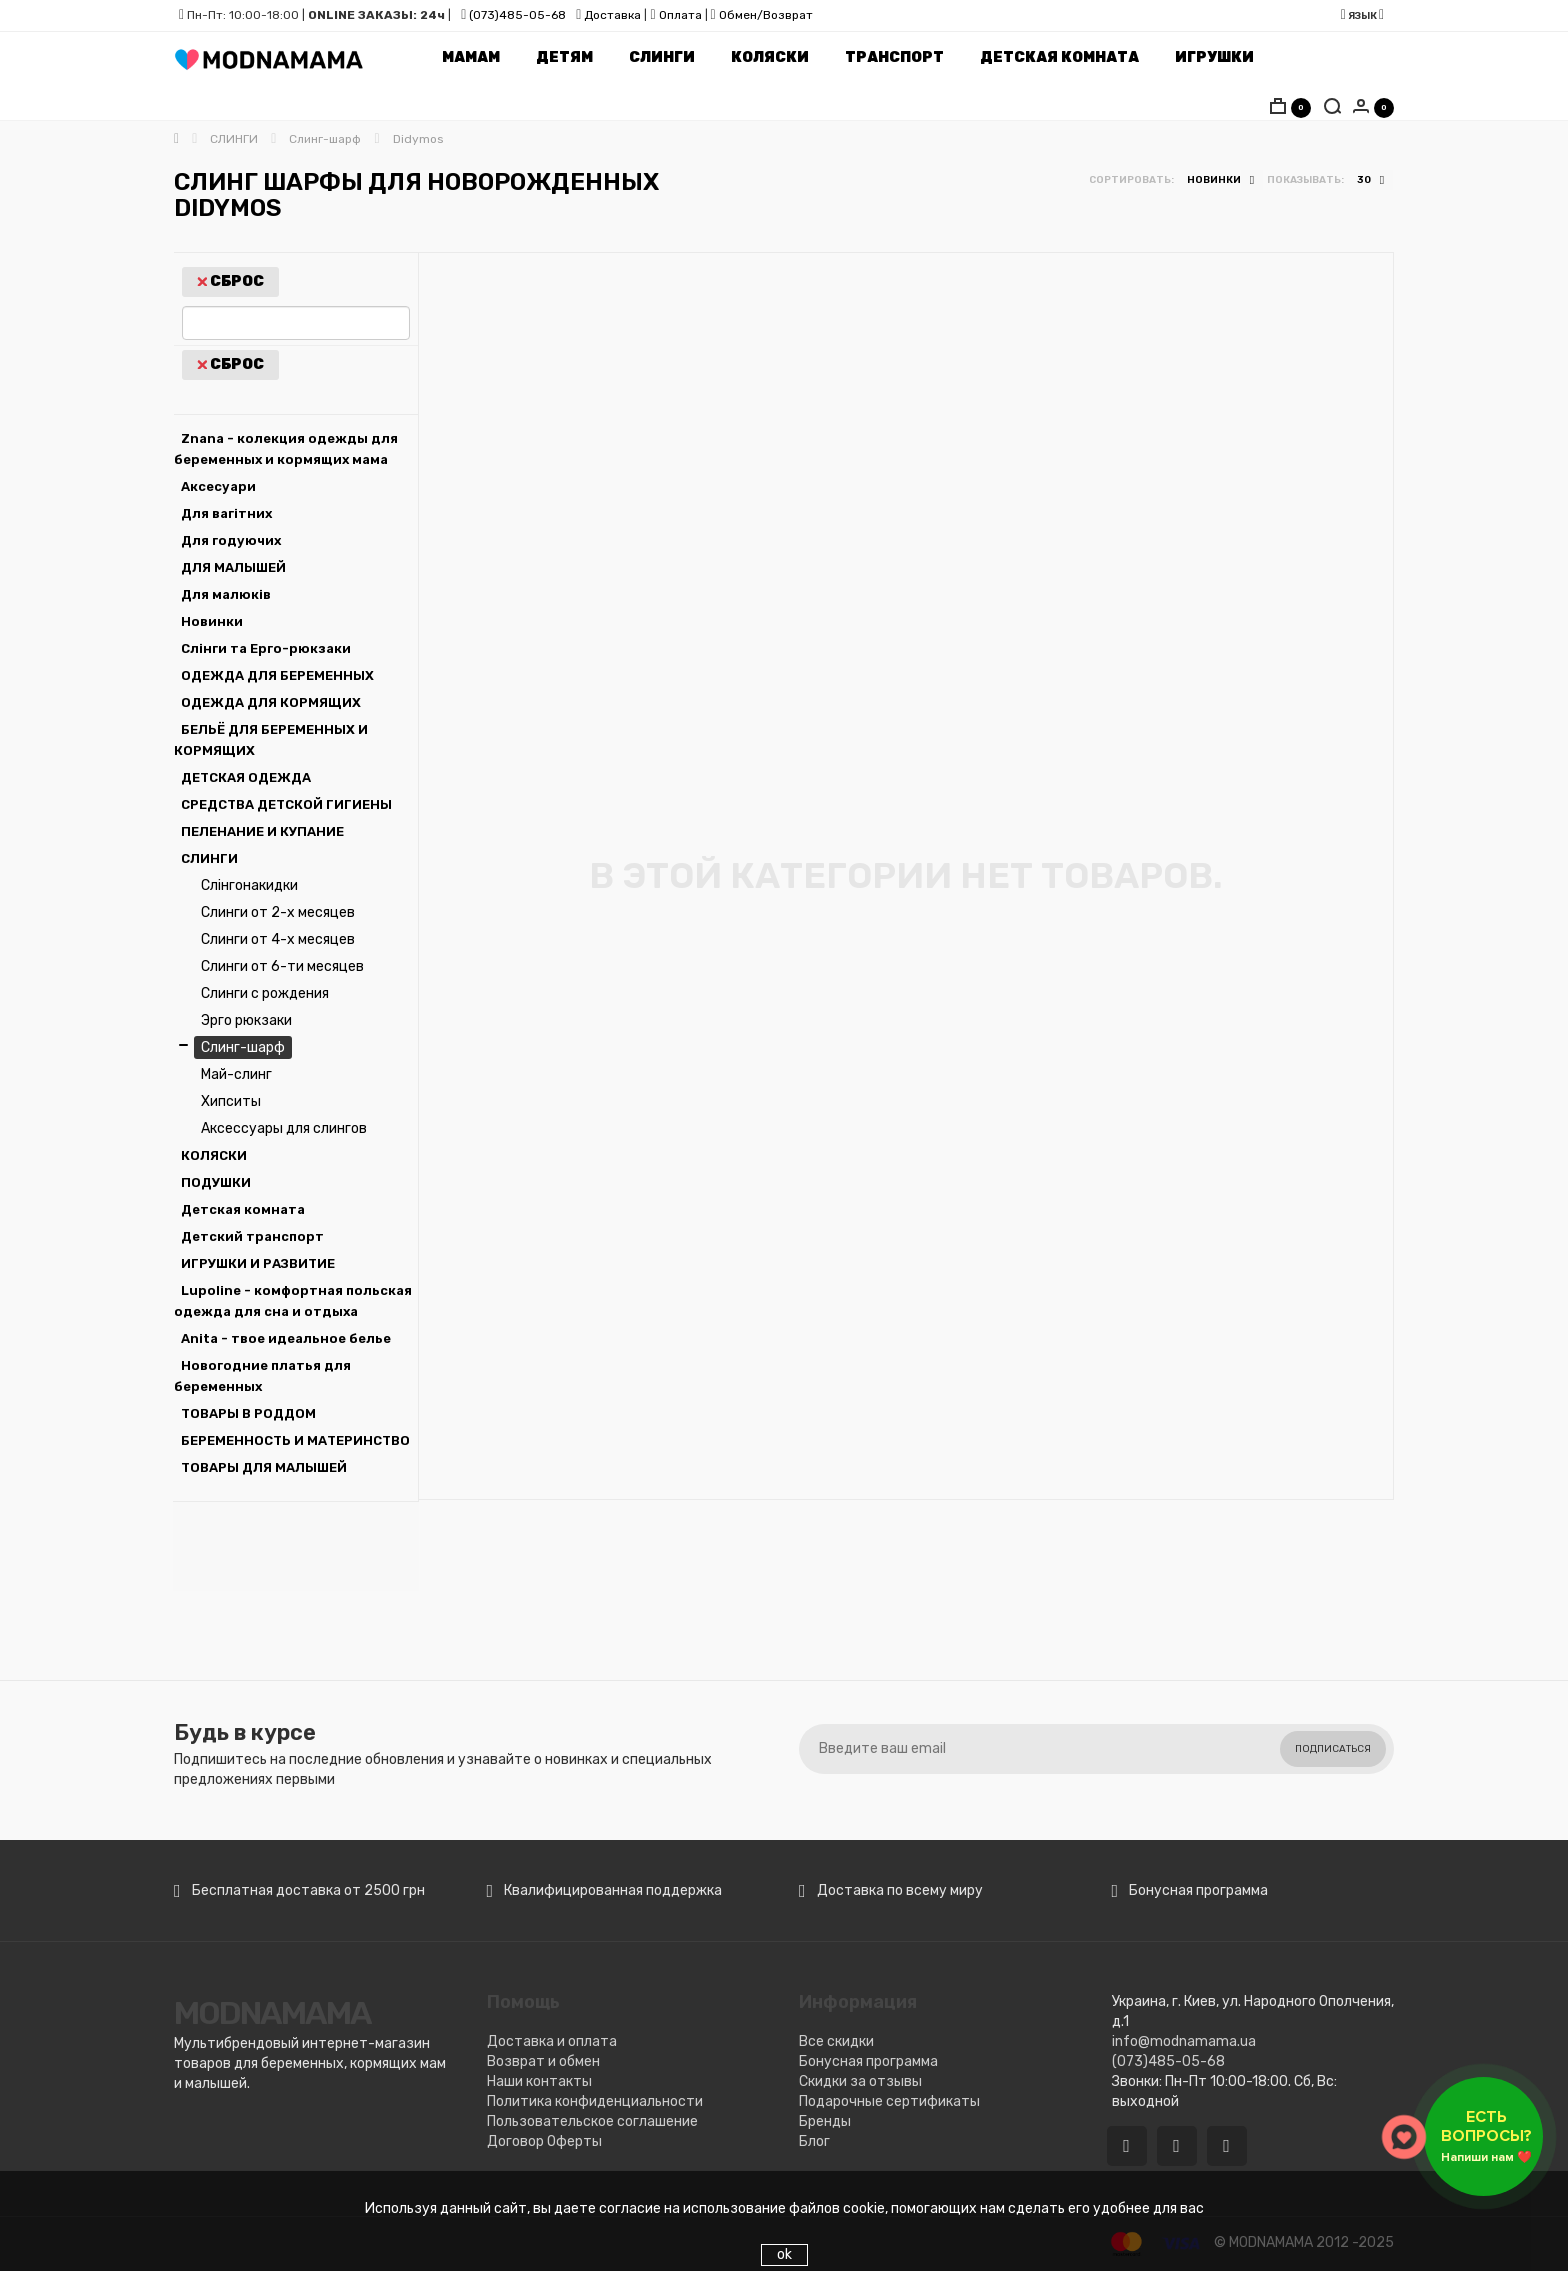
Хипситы (231, 1101)
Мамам (471, 57)
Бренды (825, 2121)
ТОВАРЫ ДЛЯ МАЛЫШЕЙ (264, 1467)
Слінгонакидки (249, 885)
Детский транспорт (252, 1236)
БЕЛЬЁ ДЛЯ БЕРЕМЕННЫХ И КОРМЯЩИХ (271, 740)
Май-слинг (236, 1074)
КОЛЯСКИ (214, 1155)
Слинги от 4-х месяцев (278, 939)
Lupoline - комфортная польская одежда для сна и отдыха (293, 1301)
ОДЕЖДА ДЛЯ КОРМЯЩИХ (271, 702)
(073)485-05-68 (517, 15)
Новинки (212, 621)
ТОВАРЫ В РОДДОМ (248, 1413)
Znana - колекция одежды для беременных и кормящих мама (286, 449)
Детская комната (1059, 57)
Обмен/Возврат (766, 15)
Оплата (680, 15)
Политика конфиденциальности (595, 2101)
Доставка (611, 15)
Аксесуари (218, 486)
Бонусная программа (868, 2061)
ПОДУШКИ (216, 1182)
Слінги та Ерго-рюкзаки (266, 648)
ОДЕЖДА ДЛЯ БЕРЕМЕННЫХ (277, 675)
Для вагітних (226, 513)
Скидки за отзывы (860, 2081)
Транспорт (894, 57)
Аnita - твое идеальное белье (286, 1338)
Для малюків (226, 594)
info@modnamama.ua (1184, 2041)
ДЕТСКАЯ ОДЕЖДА (246, 777)
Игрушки (1214, 57)
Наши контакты (539, 2081)
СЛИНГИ (209, 858)
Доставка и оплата (552, 2041)
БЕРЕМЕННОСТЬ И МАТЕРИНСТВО (295, 1440)
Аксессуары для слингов (284, 1128)
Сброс (230, 281)
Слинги (662, 57)
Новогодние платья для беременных (262, 1376)
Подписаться (1333, 1749)
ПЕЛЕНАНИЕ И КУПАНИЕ (262, 831)
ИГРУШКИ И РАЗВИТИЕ (258, 1263)
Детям (564, 57)
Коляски (770, 57)
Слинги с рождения (265, 993)
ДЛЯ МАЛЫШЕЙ (233, 567)
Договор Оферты (544, 2141)
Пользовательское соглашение (592, 2121)
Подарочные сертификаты (889, 2101)
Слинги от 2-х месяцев (278, 912)
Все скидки (836, 2041)
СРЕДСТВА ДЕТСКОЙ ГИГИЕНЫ (286, 804)
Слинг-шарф (243, 1047)
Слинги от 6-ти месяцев (282, 966)
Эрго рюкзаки (246, 1020)
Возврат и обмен (543, 2061)
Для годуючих (231, 540)
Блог (814, 2141)
